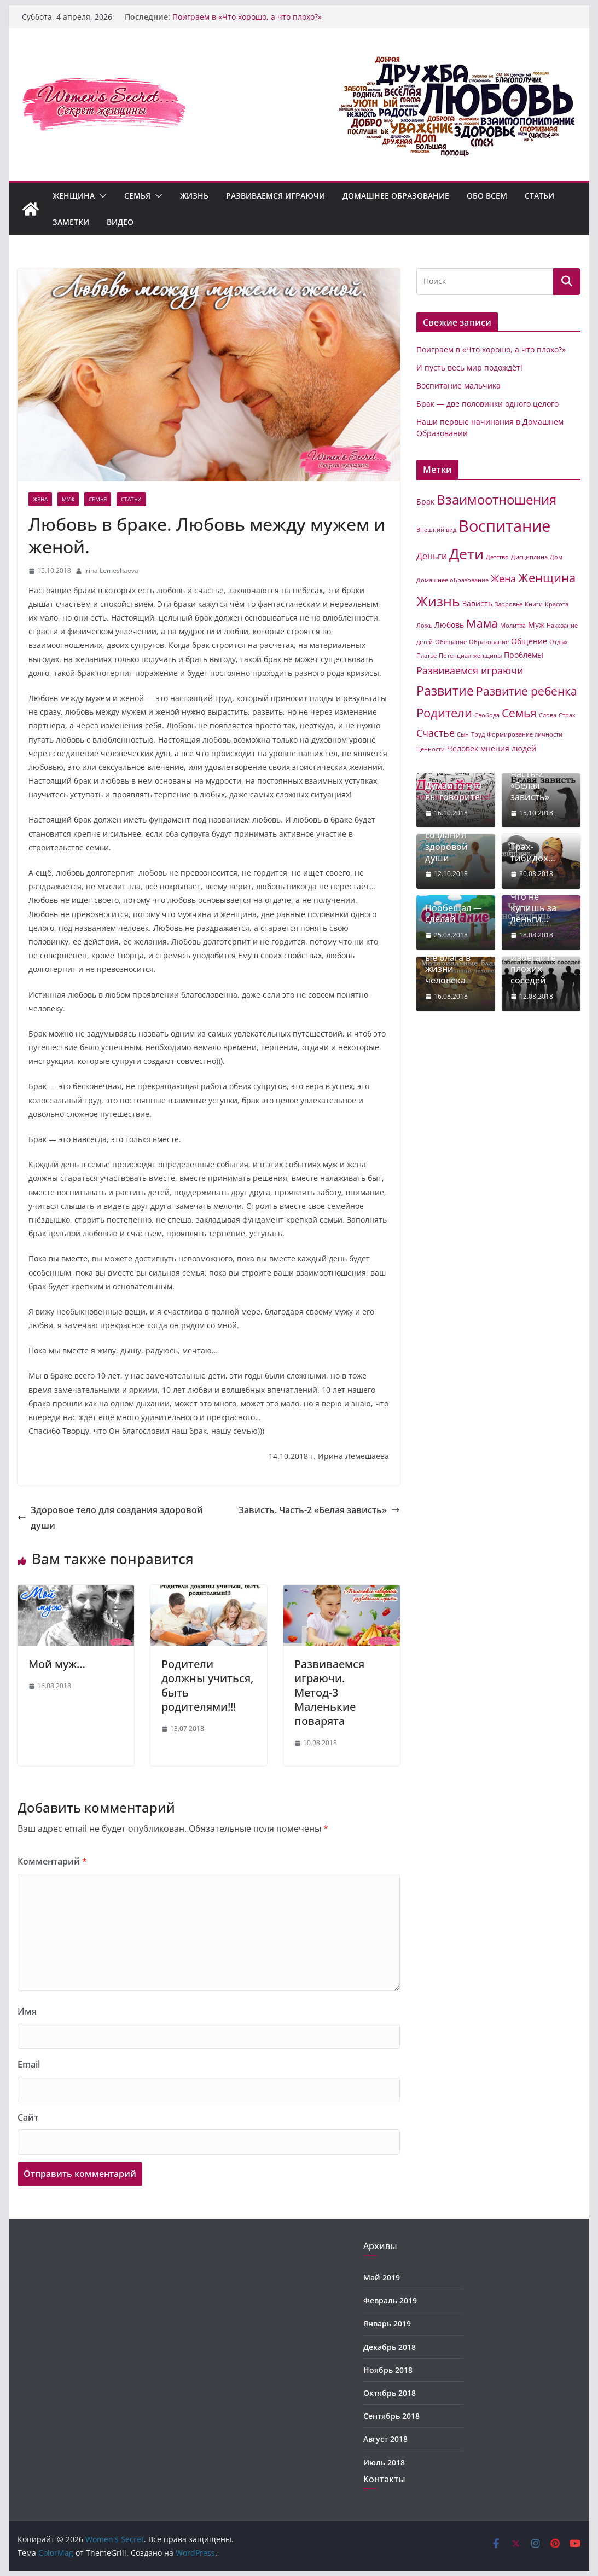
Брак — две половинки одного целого (487, 403)
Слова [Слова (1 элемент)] (547, 715)
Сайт (28, 2117)
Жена (40, 499)
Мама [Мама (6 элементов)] (482, 623)
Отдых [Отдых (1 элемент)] (558, 642)
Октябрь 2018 (389, 2393)
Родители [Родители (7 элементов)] (444, 713)
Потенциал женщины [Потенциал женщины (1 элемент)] (470, 655)
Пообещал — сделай (453, 913)
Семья (137, 195)
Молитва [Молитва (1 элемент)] (513, 625)
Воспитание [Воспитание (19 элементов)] (504, 526)
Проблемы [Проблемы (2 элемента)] (523, 655)
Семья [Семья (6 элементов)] (519, 713)
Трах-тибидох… (532, 852)
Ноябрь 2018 (388, 2370)
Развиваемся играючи (275, 195)
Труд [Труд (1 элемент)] (478, 734)
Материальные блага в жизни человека (452, 963)
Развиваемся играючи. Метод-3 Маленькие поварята (329, 1692)
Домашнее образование (395, 195)
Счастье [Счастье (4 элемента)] (435, 732)
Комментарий (52, 1861)
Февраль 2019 (390, 2300)
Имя (27, 2011)
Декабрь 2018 (389, 2347)
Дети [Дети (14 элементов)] (466, 553)
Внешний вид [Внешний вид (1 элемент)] (436, 530)
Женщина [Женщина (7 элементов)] (547, 578)
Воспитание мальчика (458, 385)
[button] (101, 196)
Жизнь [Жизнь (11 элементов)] (438, 601)
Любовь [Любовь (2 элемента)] (449, 625)
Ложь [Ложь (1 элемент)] (424, 625)
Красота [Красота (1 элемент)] (556, 604)
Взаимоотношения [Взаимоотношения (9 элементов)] (496, 499)
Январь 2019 (387, 2323)
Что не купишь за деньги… (533, 908)
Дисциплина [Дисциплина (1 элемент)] (529, 557)
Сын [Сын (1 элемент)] (463, 734)
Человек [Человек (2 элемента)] (462, 748)
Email (29, 2064)
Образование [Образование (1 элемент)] (489, 642)
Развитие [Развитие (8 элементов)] (445, 690)
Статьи (539, 195)
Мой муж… (56, 1664)
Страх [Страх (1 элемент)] (567, 715)
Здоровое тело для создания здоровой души (110, 1518)
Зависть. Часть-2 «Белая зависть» (319, 1510)
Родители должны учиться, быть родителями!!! (207, 1685)
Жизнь (194, 195)
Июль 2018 (384, 2462)
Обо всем (487, 195)
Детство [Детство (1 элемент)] (497, 557)
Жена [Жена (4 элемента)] (503, 578)
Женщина (74, 195)
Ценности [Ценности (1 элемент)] (430, 749)
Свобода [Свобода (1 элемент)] (487, 715)
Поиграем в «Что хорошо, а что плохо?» (247, 16)
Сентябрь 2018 (391, 2416)
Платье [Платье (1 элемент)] (426, 655)
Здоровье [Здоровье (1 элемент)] (508, 604)
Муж (68, 499)
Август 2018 (385, 2439)
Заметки (71, 222)
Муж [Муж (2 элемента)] (536, 625)
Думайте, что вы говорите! (453, 791)
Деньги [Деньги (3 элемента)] (431, 556)
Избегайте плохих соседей (533, 969)
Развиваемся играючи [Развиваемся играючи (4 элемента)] (469, 670)
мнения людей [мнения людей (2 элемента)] (508, 748)
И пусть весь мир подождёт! (469, 367)
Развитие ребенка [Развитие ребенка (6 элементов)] (526, 691)
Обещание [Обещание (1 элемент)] (451, 642)
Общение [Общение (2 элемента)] (529, 641)
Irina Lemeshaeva (111, 570)
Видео (120, 222)
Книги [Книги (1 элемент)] (534, 604)
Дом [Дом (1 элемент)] (556, 557)
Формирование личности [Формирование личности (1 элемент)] (524, 734)
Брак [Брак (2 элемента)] (425, 501)
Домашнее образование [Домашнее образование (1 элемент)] (452, 580)
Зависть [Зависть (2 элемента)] (477, 603)
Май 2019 (381, 2277)
